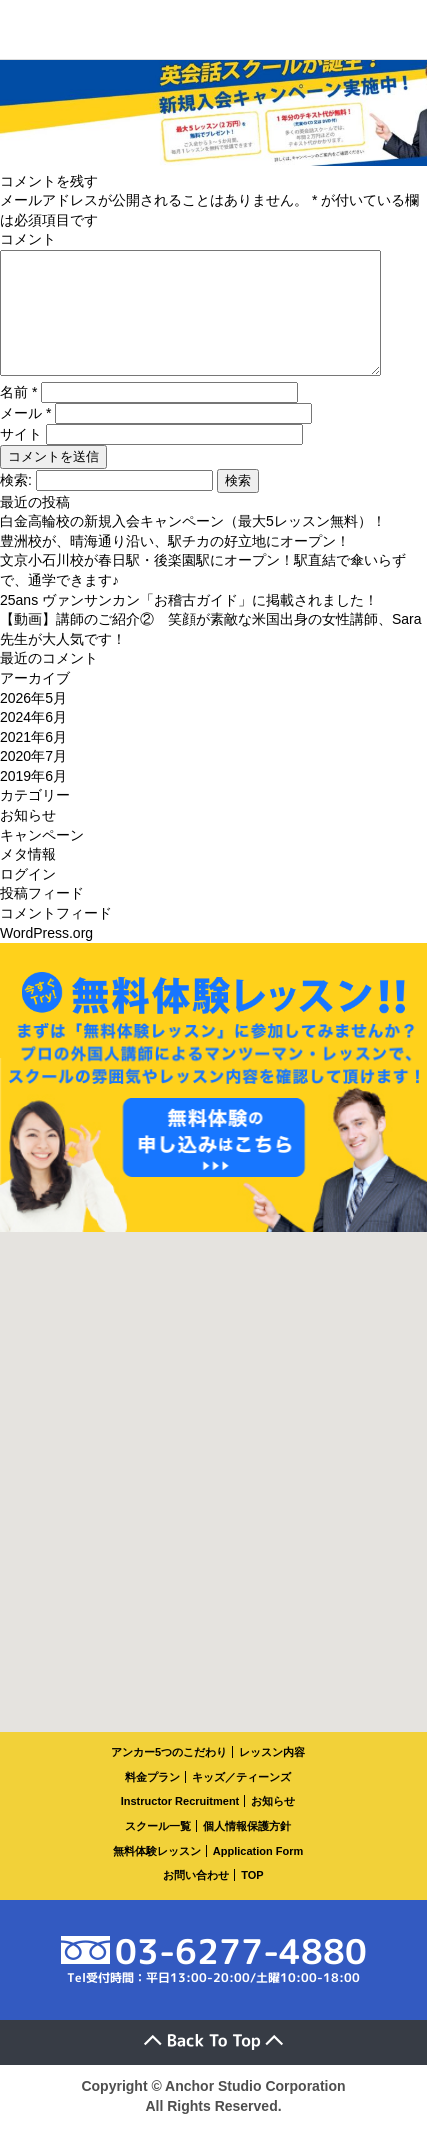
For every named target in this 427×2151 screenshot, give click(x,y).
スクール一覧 (158, 1850)
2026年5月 (33, 722)
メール (25, 437)
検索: (16, 504)
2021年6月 (33, 761)
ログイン (28, 898)
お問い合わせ (196, 1899)
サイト (21, 458)
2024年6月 (33, 741)
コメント (28, 239)
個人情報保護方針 (247, 1850)
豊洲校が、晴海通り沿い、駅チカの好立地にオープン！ (175, 565)
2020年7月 (33, 780)
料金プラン (152, 1801)
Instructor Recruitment (180, 1825)
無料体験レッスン (157, 1875)
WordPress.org (46, 957)
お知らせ (28, 839)
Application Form (258, 1875)
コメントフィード (56, 937)
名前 (18, 416)
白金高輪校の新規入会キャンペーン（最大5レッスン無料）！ (193, 545)
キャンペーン (42, 859)
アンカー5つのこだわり (169, 1776)
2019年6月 (33, 800)
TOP (252, 1899)
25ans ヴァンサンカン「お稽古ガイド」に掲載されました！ (189, 624)
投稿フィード (42, 917)
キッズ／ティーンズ (241, 1801)
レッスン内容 (272, 1776)
